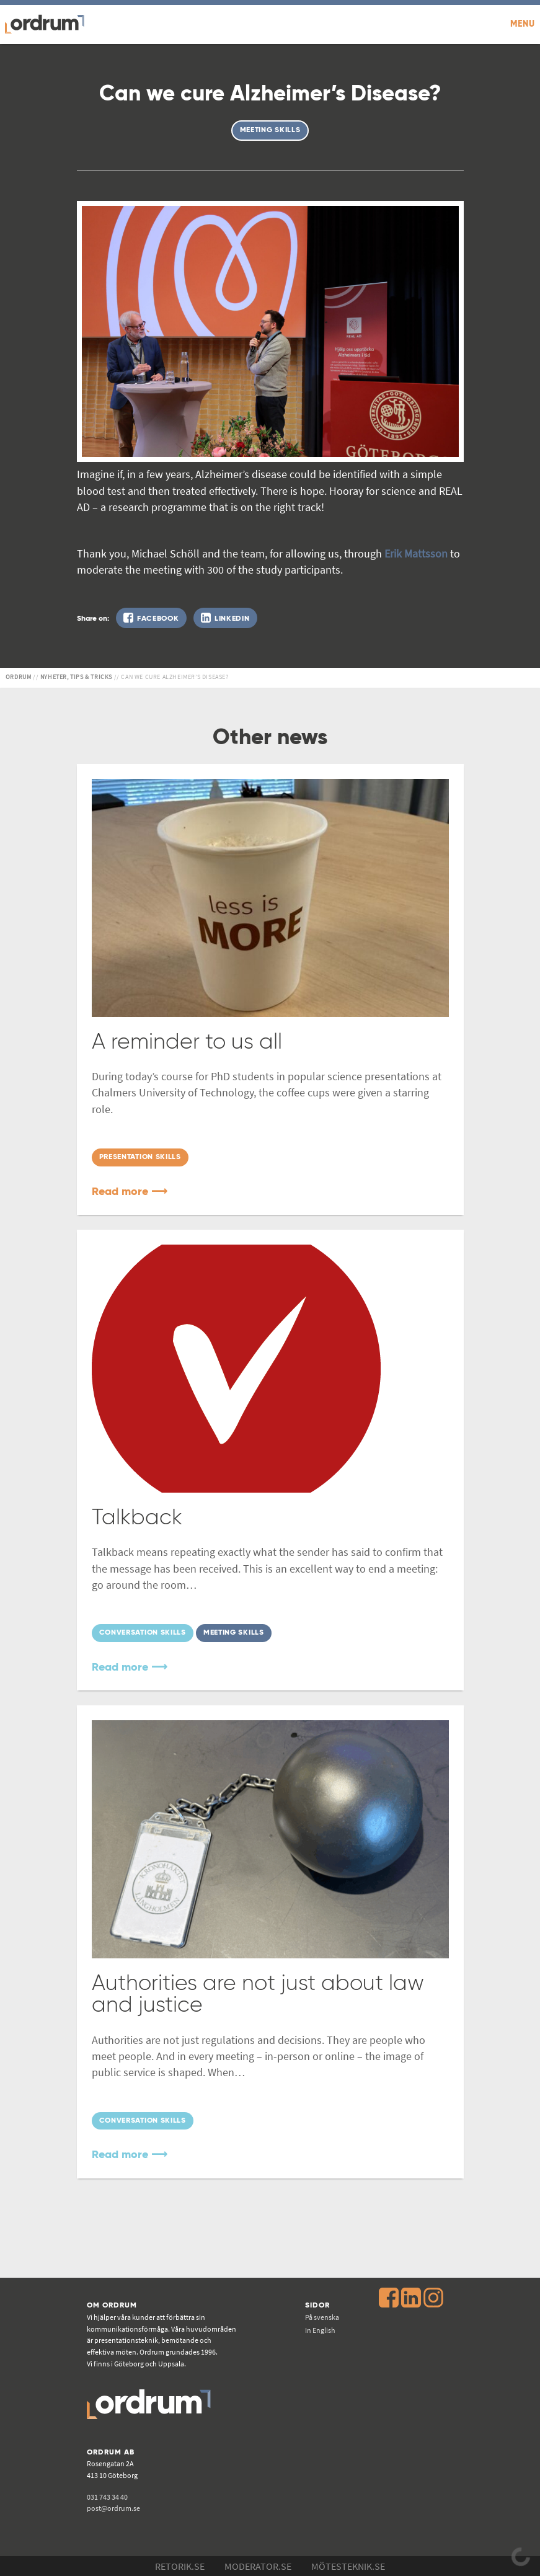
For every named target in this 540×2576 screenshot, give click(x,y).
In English (320, 2330)
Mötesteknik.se (348, 2566)
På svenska (322, 2317)
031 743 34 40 (107, 2497)
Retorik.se (180, 2566)
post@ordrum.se (113, 2508)
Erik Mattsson (416, 554)
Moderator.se (257, 2566)
